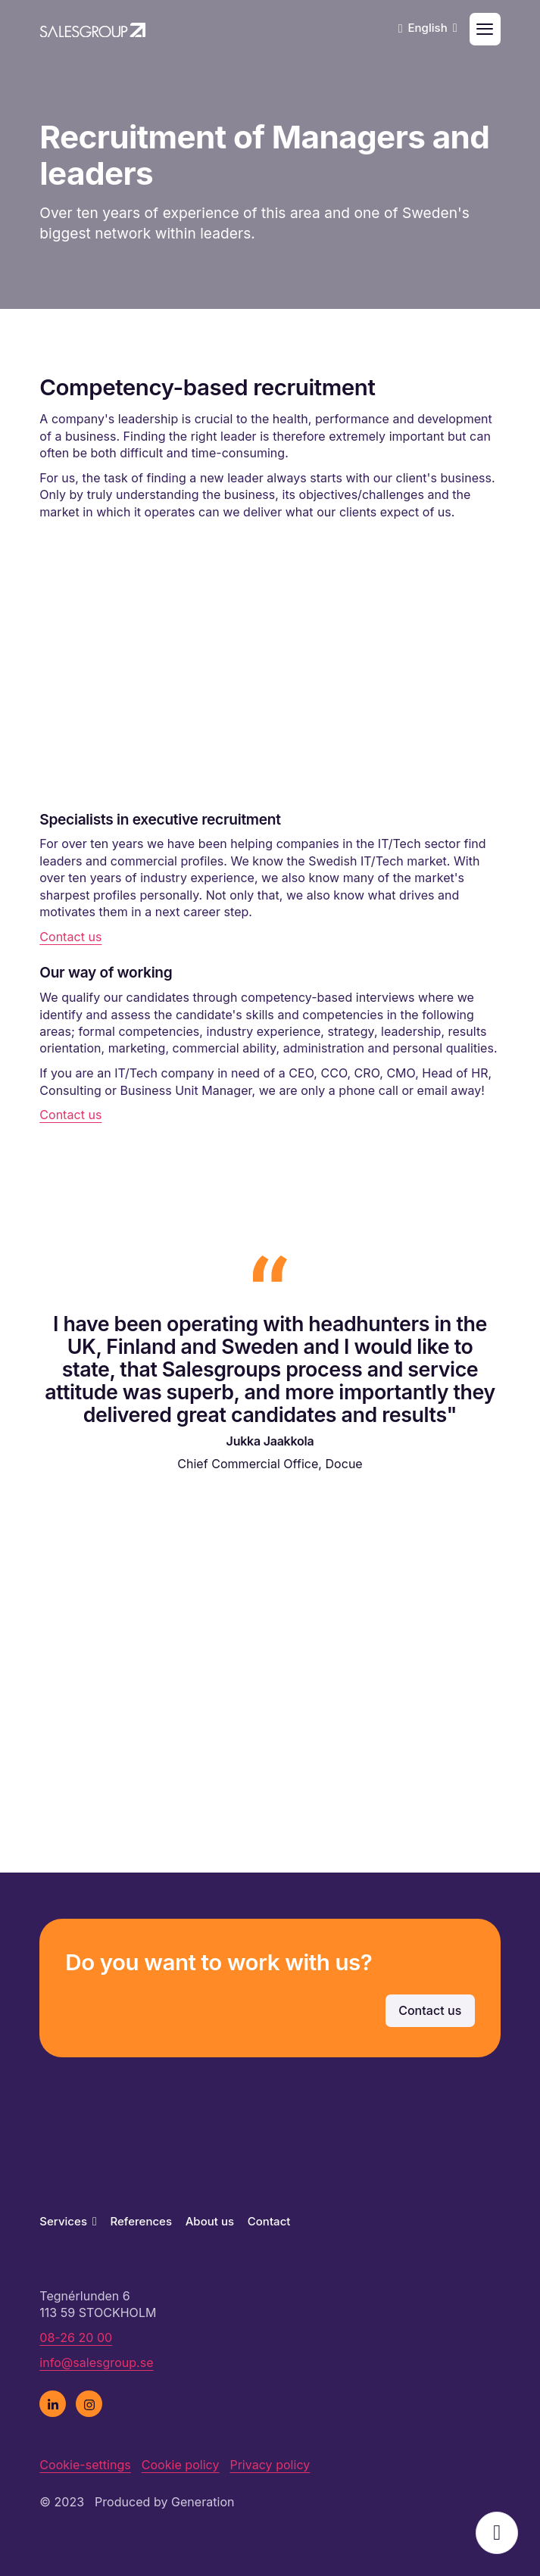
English (432, 27)
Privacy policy (269, 2464)
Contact (269, 2221)
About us (210, 2221)
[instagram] (89, 2403)
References (141, 2221)
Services (68, 2221)
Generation (203, 2501)
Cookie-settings (85, 2464)
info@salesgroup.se (96, 2362)
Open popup (497, 2533)
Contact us (70, 936)
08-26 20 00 (75, 2337)
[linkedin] (52, 2403)
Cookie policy (181, 2464)
